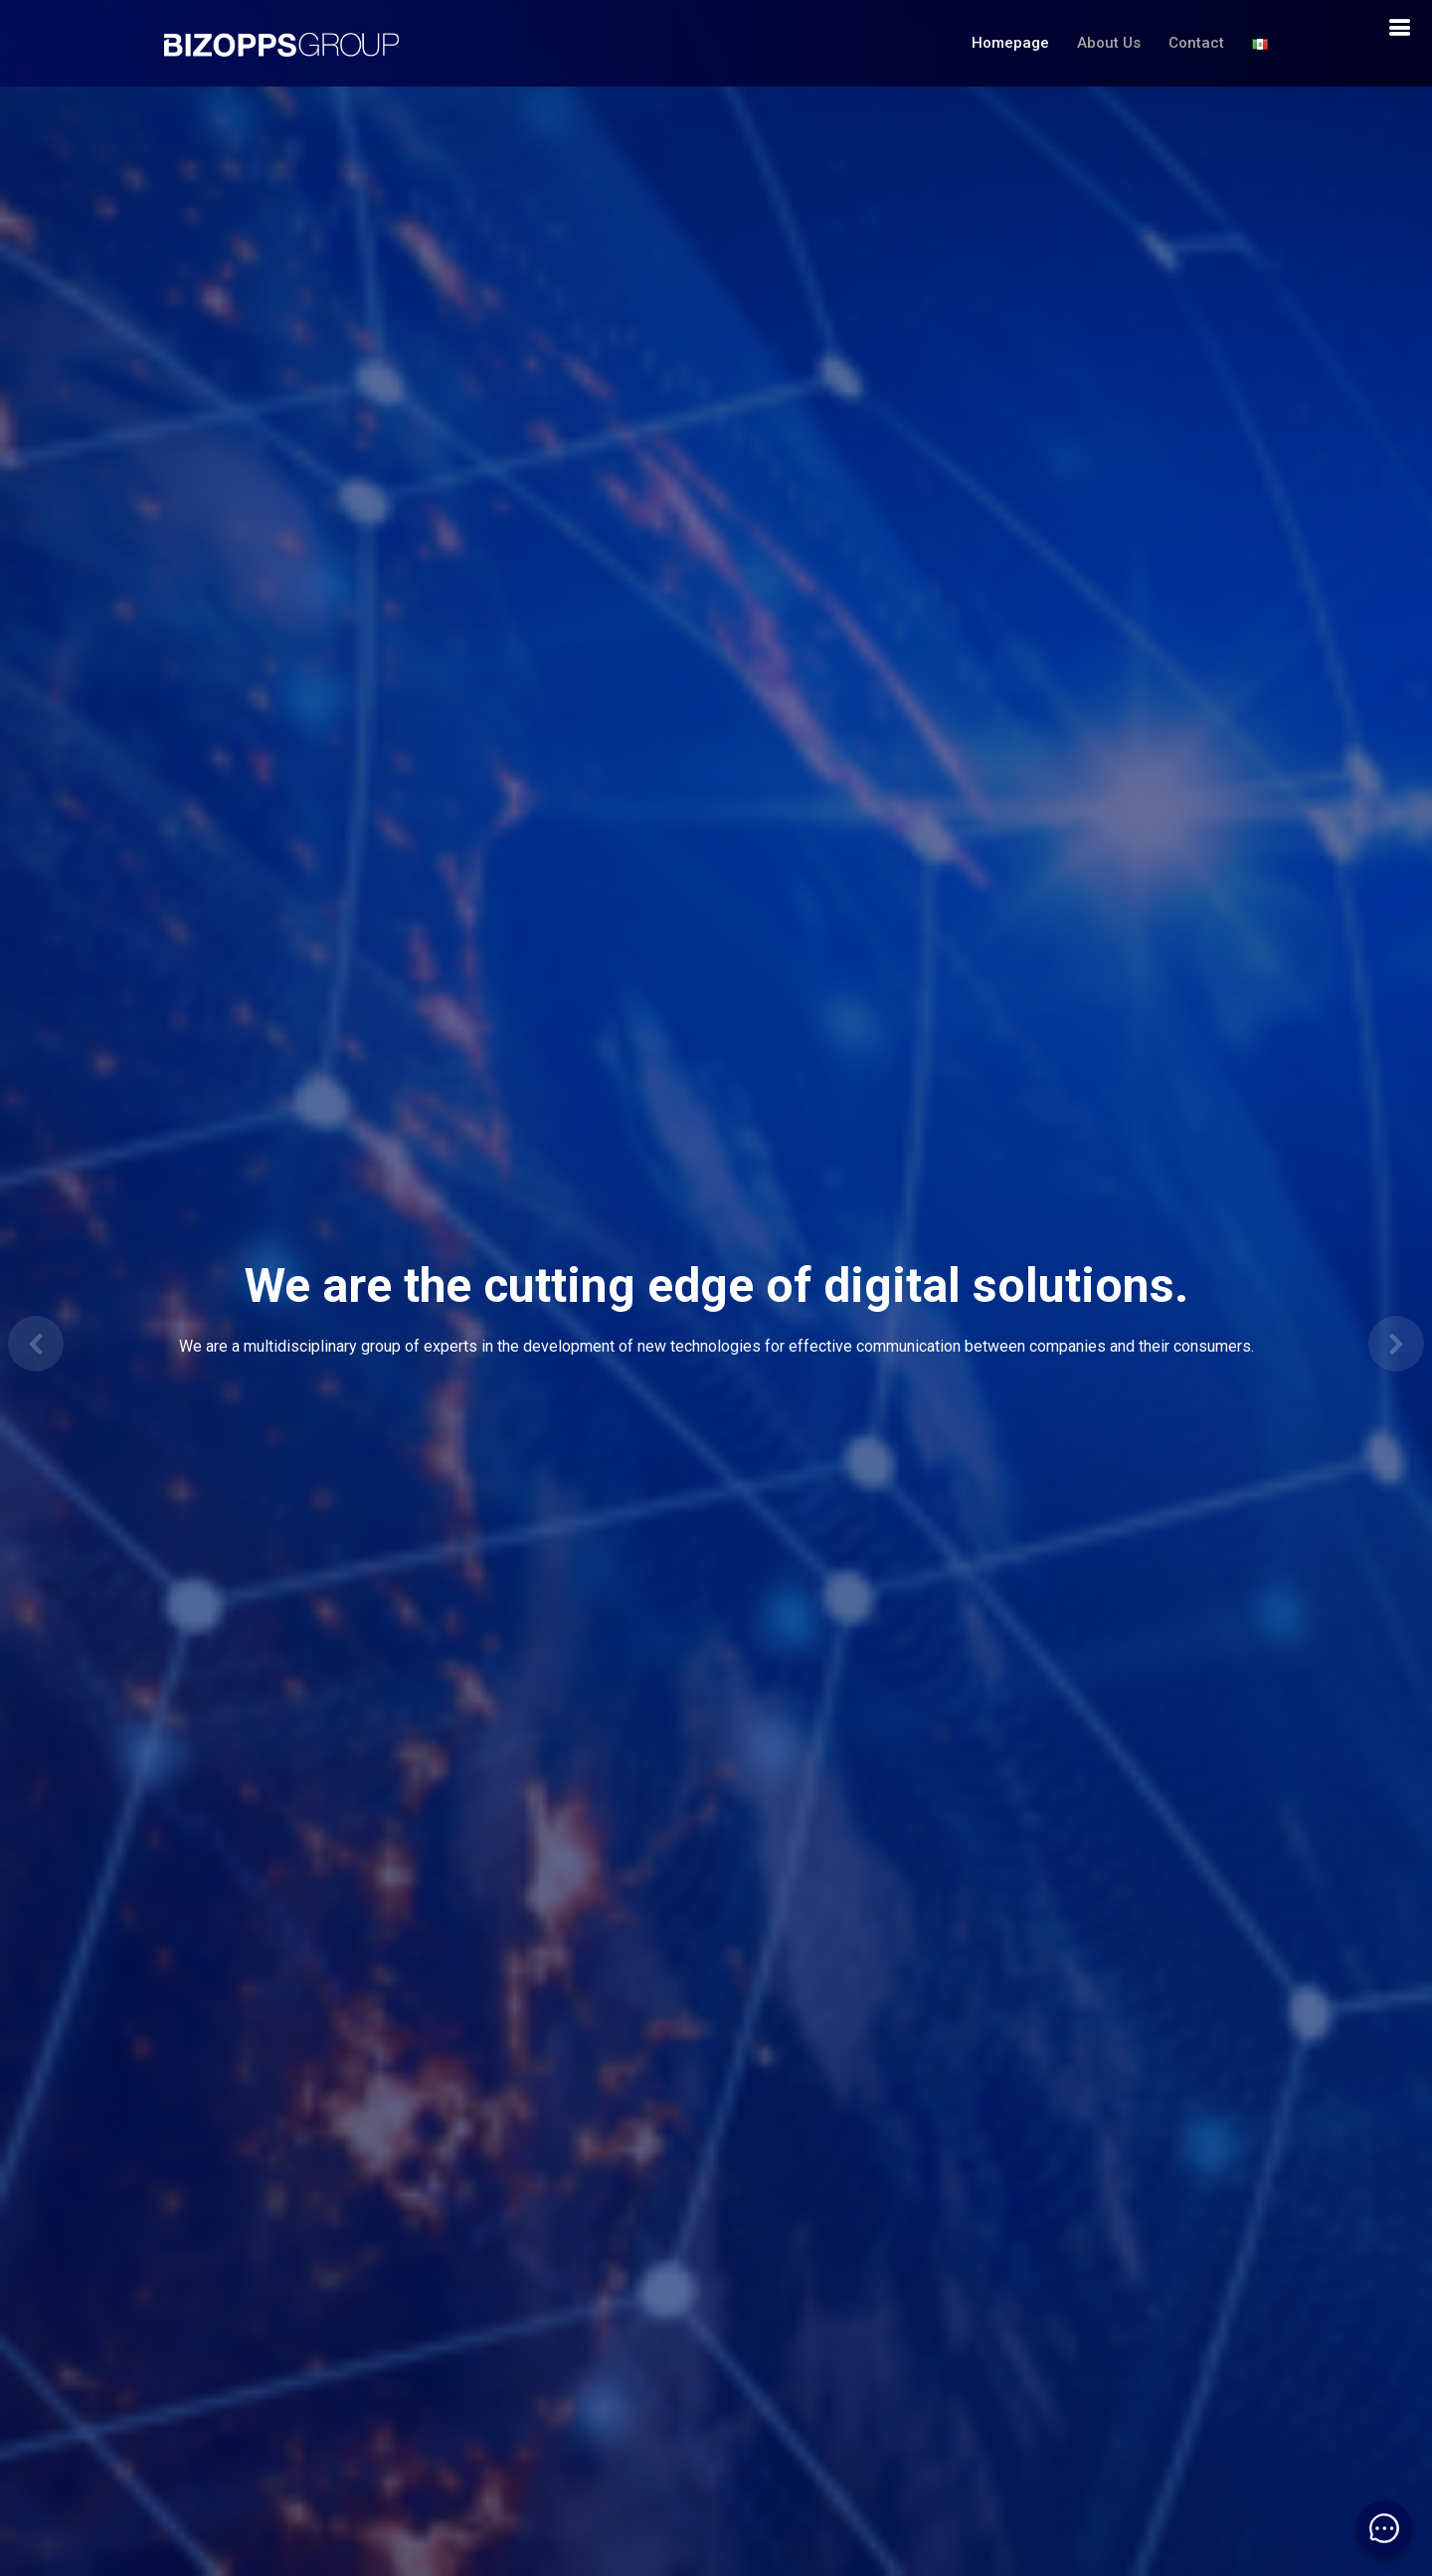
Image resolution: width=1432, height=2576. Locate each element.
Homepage (1010, 43)
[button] (36, 1343)
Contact (1196, 43)
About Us (1109, 43)
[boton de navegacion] (1399, 28)
